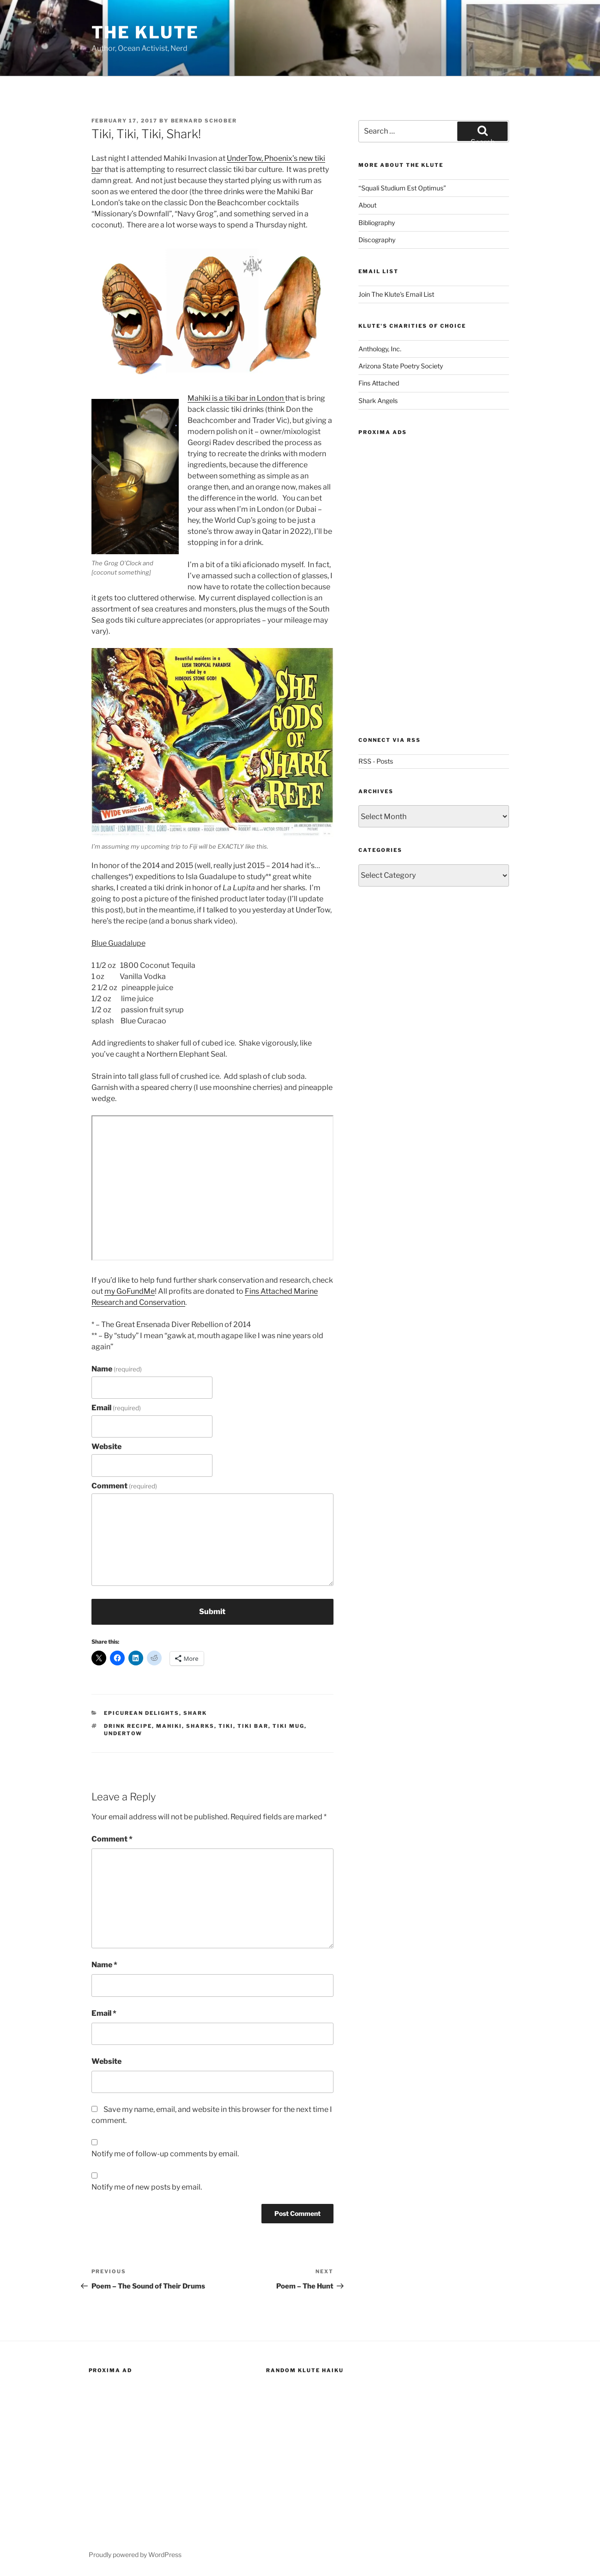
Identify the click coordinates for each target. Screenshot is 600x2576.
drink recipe (128, 1726)
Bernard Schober (204, 120)
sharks (200, 1726)
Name (116, 1368)
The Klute (145, 32)
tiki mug (288, 1726)
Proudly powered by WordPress (135, 2554)
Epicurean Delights (141, 1713)
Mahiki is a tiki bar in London (236, 398)
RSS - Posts (375, 761)
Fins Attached (378, 383)
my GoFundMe (129, 1291)
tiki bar (252, 1726)
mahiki (169, 1726)
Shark (195, 1713)
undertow (123, 1733)
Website (106, 1446)
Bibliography (376, 222)
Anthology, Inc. (379, 349)
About (367, 205)
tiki (225, 1726)
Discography (376, 240)
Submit (212, 1611)
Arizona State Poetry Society (400, 366)
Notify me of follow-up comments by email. (165, 2153)
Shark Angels (378, 400)
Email (116, 1407)
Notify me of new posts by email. (146, 2187)
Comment (124, 1485)
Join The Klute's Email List (396, 294)
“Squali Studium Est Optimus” (402, 188)
